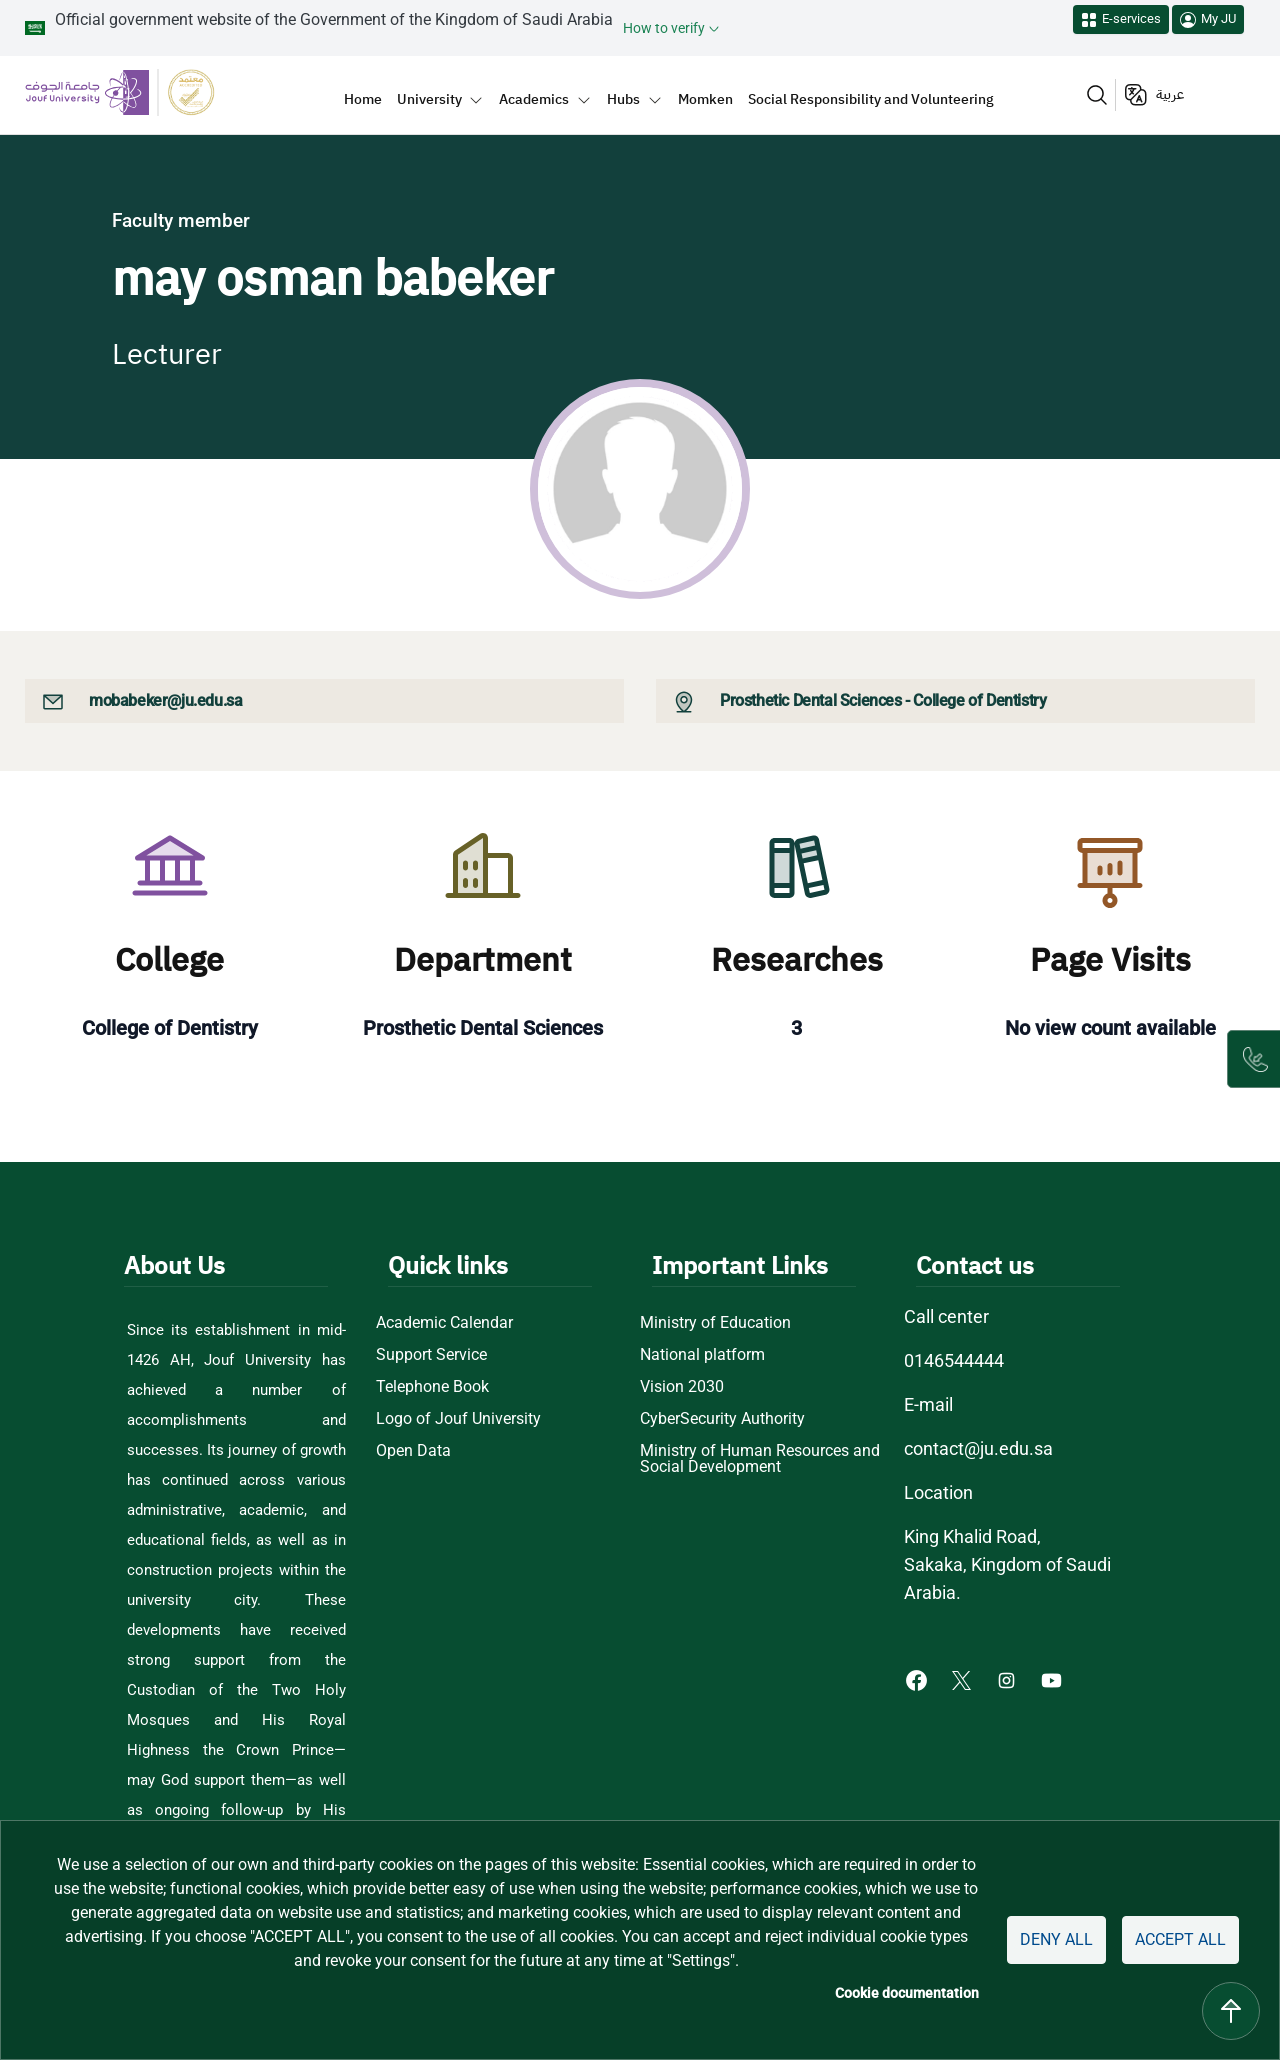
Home (363, 99)
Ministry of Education (715, 1323)
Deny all (1057, 1939)
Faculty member (181, 220)
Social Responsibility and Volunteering (871, 99)
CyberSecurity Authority (723, 1419)
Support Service (432, 1355)
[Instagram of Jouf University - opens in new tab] (1008, 1678)
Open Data (413, 1451)
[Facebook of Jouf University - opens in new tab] (918, 1678)
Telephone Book (433, 1387)
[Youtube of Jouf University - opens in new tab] (1055, 1678)
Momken (705, 99)
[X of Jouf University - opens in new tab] (963, 1678)
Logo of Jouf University (458, 1419)
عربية (1170, 94)
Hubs (623, 99)
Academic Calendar (445, 1323)
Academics (534, 99)
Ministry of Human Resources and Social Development (760, 1459)
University (429, 99)
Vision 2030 (682, 1387)
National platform (702, 1355)
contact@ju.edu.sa (978, 1448)
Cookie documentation (911, 1993)
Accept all (1180, 1939)
